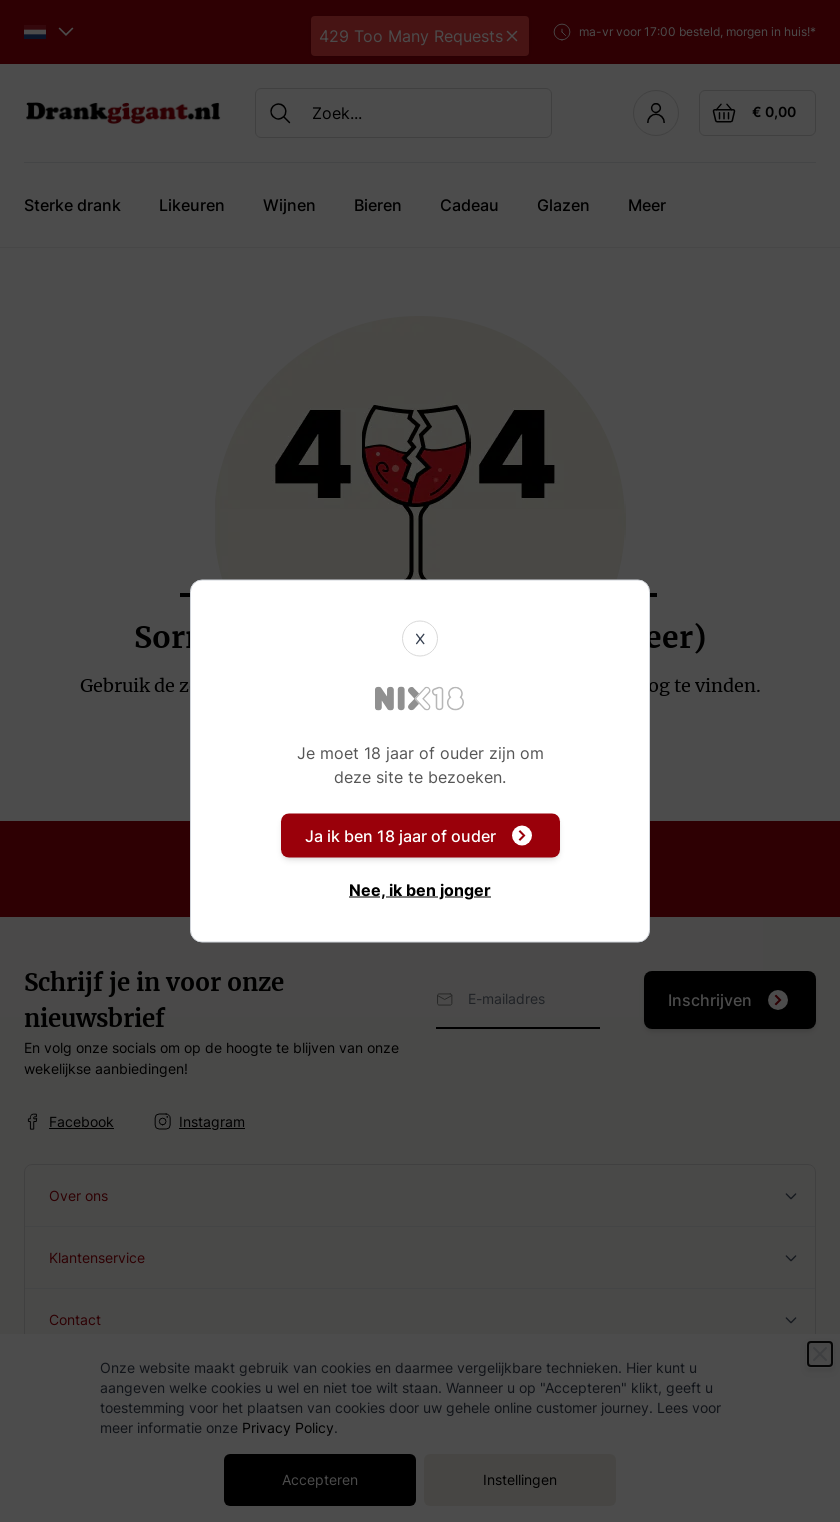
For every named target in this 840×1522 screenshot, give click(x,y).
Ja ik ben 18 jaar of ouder (418, 836)
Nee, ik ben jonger (420, 890)
